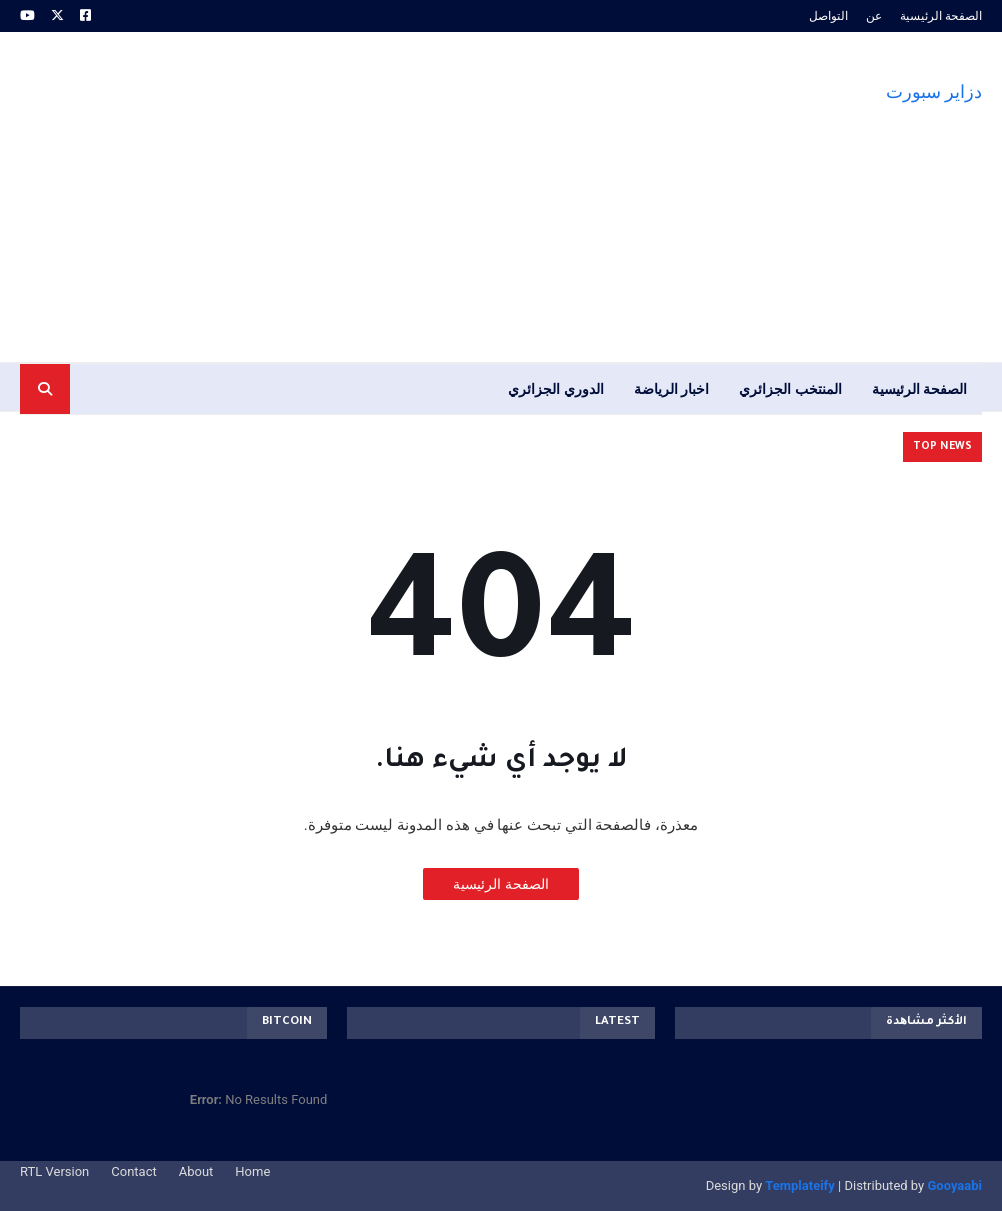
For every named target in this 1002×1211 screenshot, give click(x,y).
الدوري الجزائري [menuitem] (555, 389)
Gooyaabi (954, 1185)
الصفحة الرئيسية (941, 16)
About (196, 1171)
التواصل (828, 16)
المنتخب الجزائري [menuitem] (790, 389)
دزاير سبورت (934, 91)
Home (252, 1171)
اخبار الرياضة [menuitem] (671, 389)
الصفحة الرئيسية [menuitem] (919, 389)
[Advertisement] (384, 197)
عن (874, 16)
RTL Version (54, 1171)
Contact (133, 1171)
